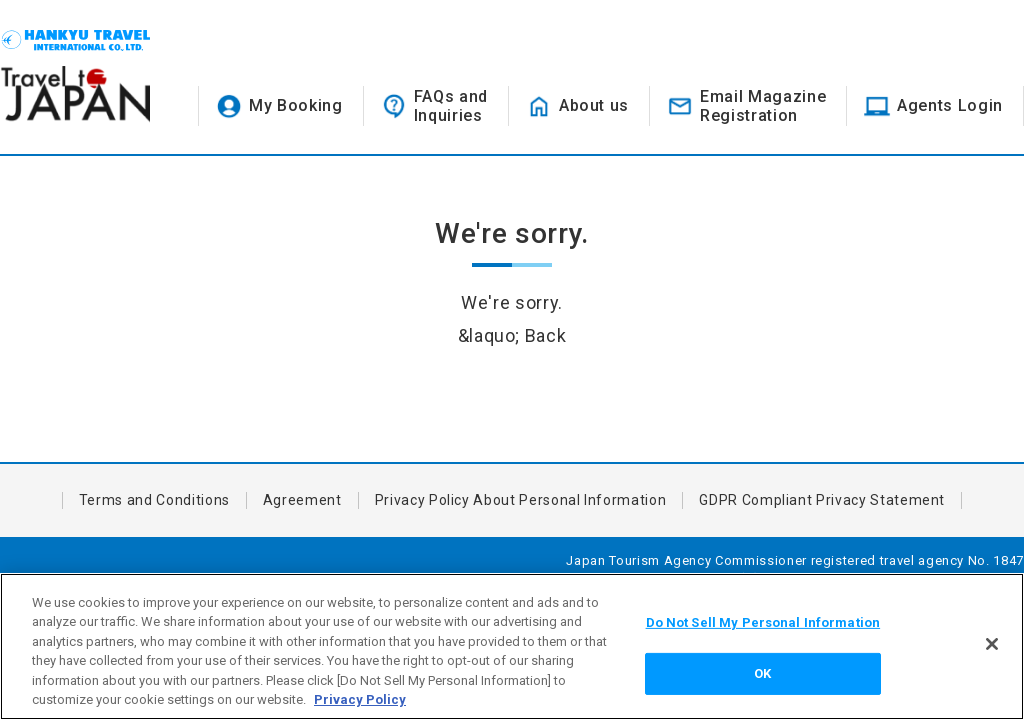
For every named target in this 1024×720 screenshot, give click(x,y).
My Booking (296, 105)
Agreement (302, 500)
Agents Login (950, 105)
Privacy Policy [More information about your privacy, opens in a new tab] (360, 699)
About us (594, 105)
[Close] (992, 644)
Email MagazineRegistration (763, 106)
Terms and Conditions (154, 500)
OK (762, 673)
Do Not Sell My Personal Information (763, 622)
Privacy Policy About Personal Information (521, 500)
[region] (512, 646)
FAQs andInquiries (451, 106)
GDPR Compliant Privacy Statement (822, 500)
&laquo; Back (512, 335)
